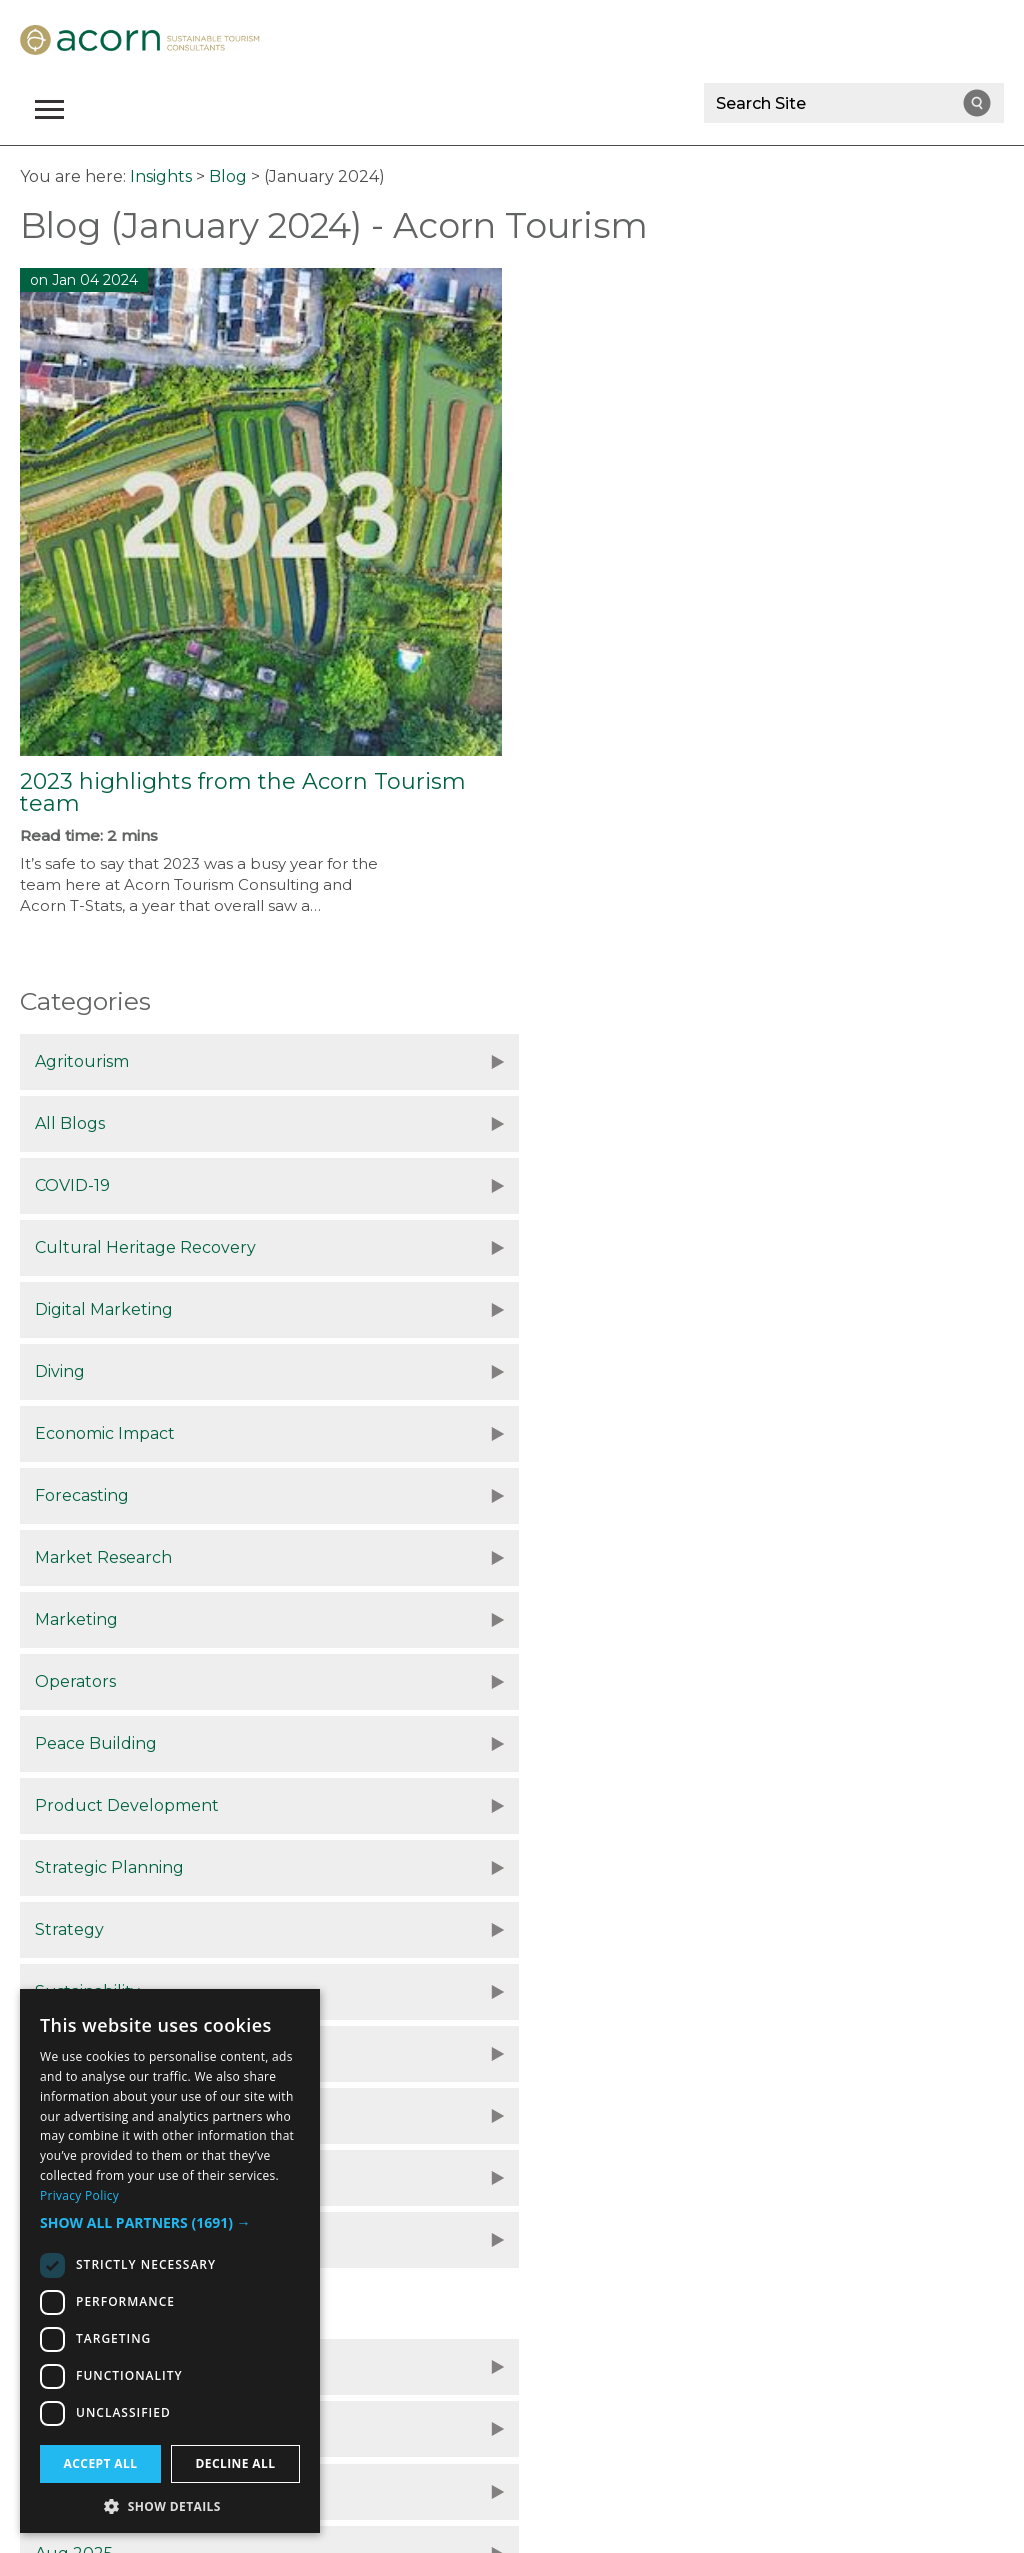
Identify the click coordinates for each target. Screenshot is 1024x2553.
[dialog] (170, 2261)
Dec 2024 (73, 1932)
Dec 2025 (73, 1746)
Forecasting (563, 1247)
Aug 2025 (555, 1808)
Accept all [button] (101, 2463)
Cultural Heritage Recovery (626, 1123)
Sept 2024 (557, 1994)
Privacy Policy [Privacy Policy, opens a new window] (79, 2195)
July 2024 (555, 2056)
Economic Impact (105, 1247)
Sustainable (82, 1557)
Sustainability (568, 1495)
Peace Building (577, 1371)
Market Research (103, 1309)
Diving (541, 1185)
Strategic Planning (590, 1433)
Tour (535, 1557)
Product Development (127, 1433)
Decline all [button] (236, 2463)
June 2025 (77, 1870)
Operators (75, 1371)
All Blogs (551, 1061)
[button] (170, 2223)
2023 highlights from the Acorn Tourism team (243, 792)
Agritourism (82, 1061)
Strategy (69, 1495)
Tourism (67, 1619)
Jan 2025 (552, 1870)
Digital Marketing (104, 1185)
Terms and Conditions (512, 2331)
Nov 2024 (554, 1932)
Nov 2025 (554, 1746)
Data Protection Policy (323, 2331)
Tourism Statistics (585, 1619)
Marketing (557, 1309)
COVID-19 (72, 1123)
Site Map (651, 2331)
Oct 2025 (72, 1808)
